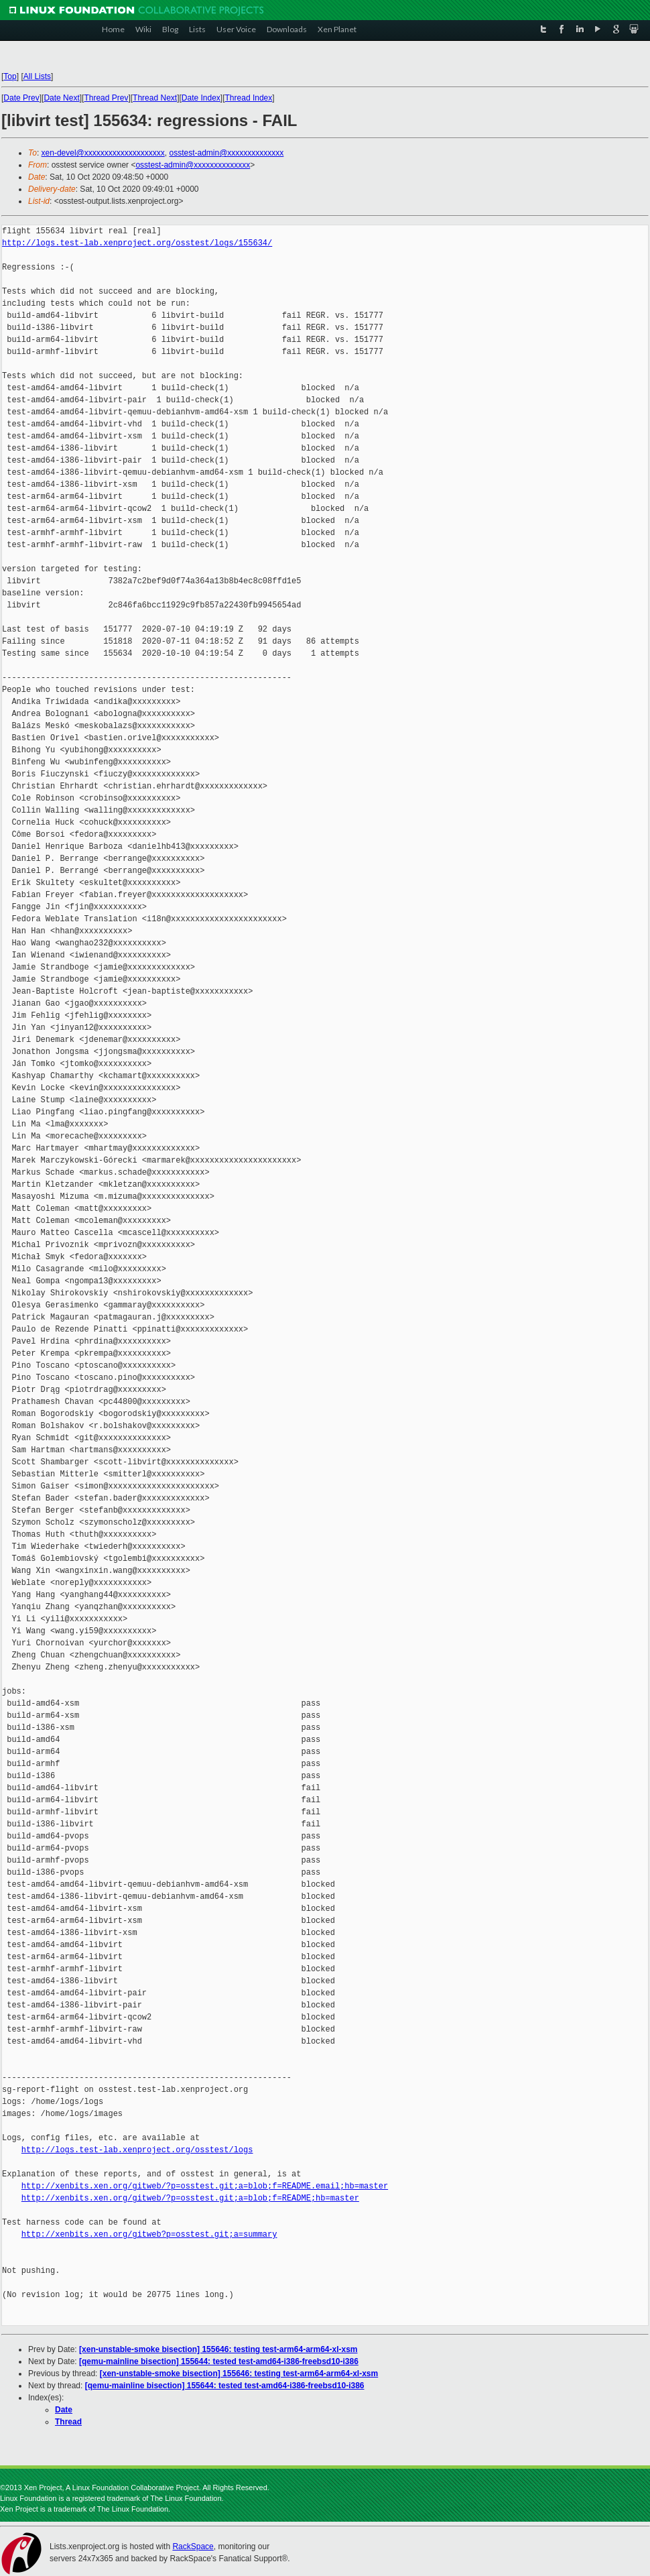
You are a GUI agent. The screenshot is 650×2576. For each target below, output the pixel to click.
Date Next (61, 98)
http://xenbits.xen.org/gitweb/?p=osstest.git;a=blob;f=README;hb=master (190, 2198)
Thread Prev (106, 98)
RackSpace (192, 2546)
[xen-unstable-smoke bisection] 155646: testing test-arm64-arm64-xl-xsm (218, 2349)
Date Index (201, 98)
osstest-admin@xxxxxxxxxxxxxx (226, 153)
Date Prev (21, 98)
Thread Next (155, 98)
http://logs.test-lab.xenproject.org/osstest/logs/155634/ (137, 243)
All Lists (37, 76)
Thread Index (249, 98)
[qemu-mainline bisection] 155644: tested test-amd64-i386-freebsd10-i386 (219, 2361)
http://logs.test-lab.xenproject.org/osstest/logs (137, 2150)
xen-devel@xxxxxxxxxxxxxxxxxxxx (103, 153)
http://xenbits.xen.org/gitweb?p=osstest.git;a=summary (149, 2234)
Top (9, 76)
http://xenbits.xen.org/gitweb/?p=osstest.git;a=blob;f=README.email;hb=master (204, 2186)
